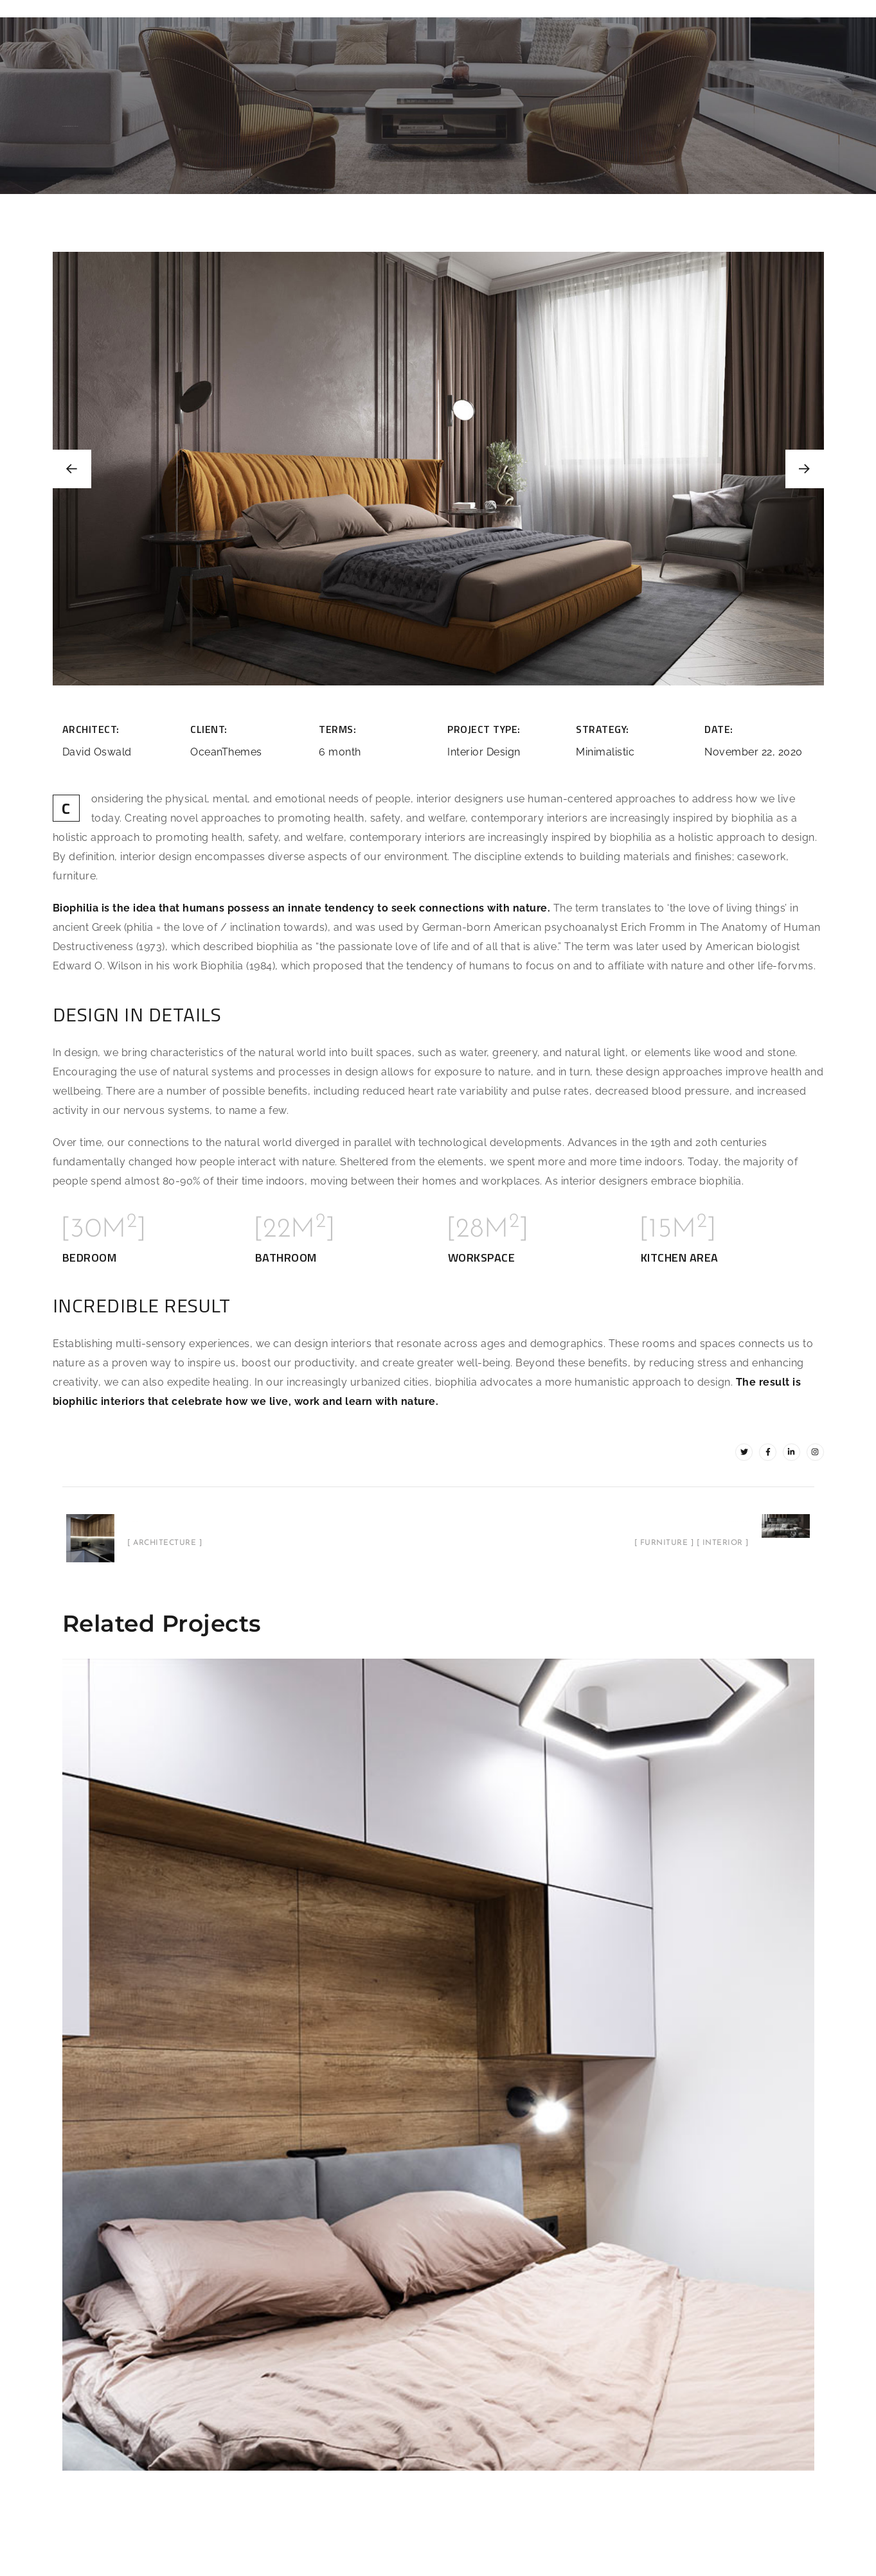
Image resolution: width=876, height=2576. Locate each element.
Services (504, 8)
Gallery (562, 8)
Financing (623, 8)
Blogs (798, 8)
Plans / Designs (297, 8)
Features (220, 8)
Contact (685, 8)
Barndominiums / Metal (409, 8)
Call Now (744, 8)
